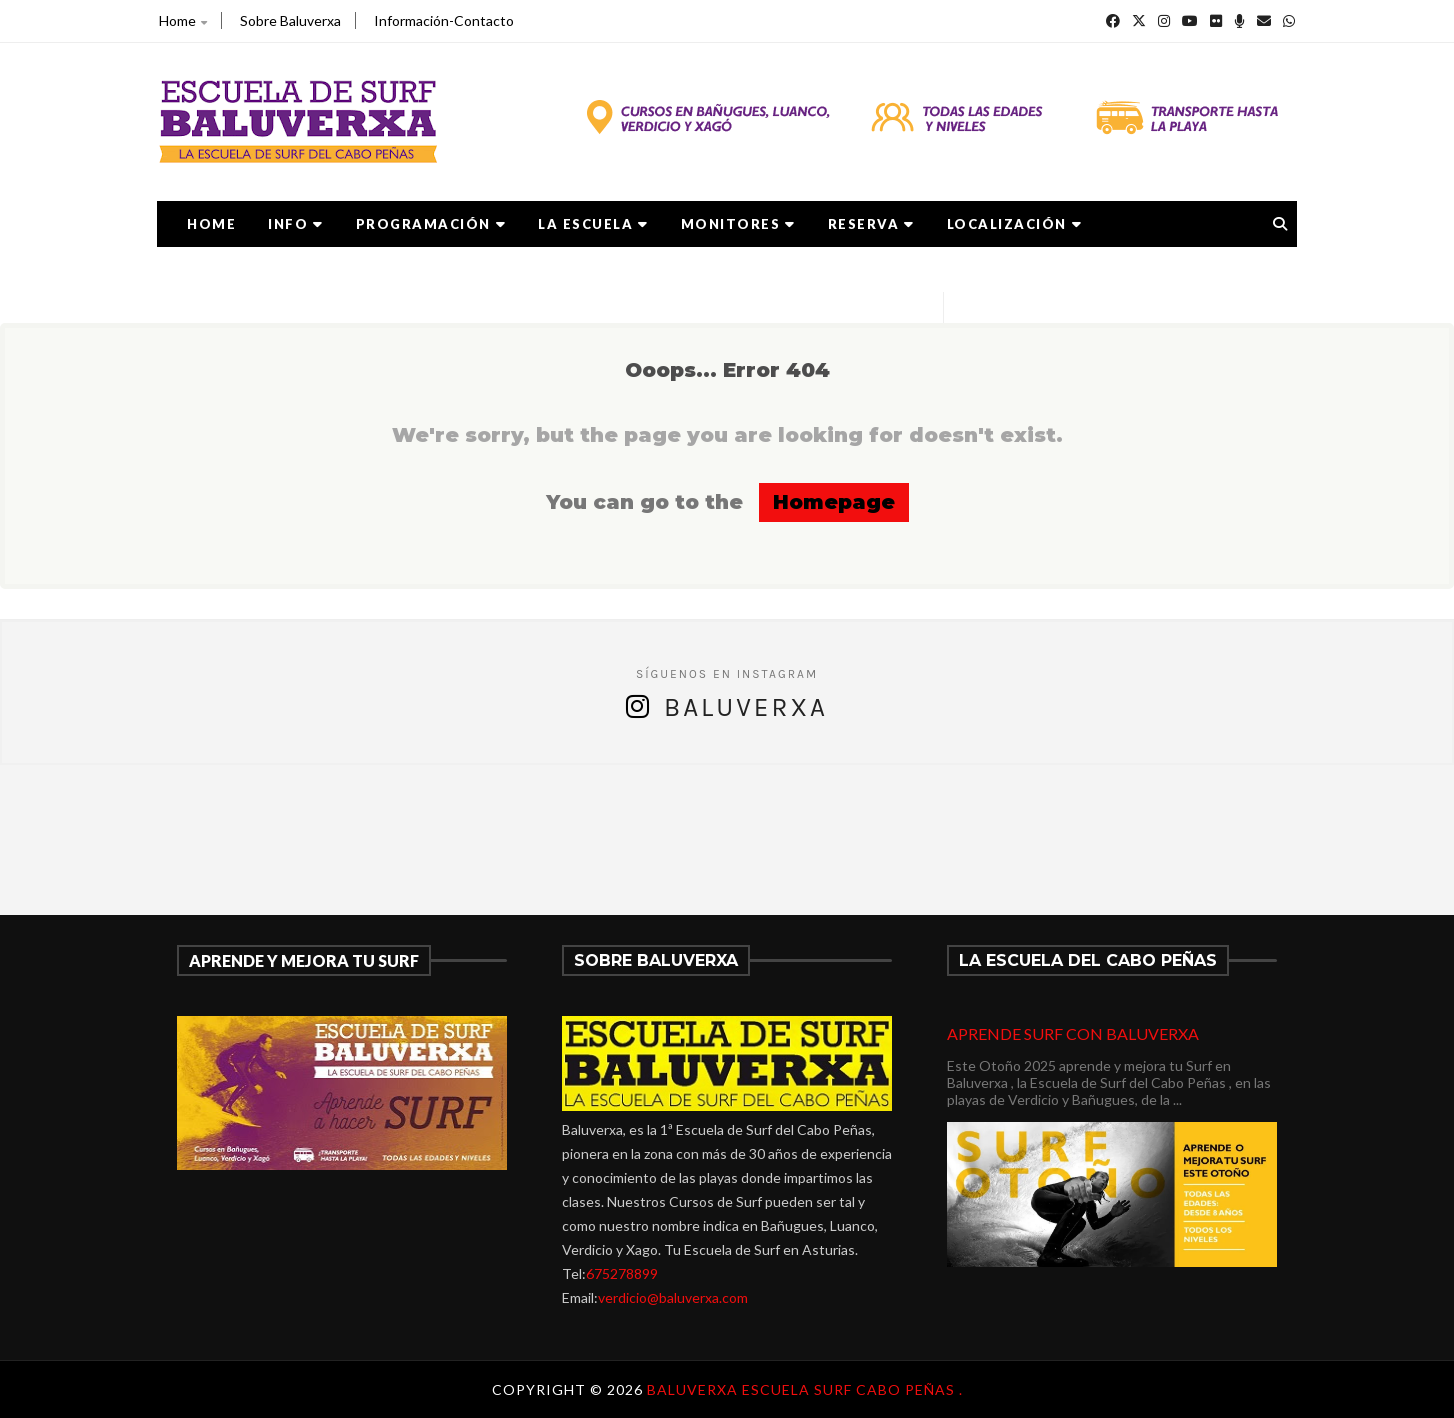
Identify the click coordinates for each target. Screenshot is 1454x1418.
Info (296, 224)
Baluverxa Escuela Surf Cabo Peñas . (805, 1389)
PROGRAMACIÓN (431, 224)
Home (183, 20)
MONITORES (738, 224)
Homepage (834, 502)
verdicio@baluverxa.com (673, 1297)
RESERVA (871, 224)
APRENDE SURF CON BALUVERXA (1073, 1033)
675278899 (622, 1273)
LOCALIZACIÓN (1015, 224)
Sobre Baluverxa (290, 20)
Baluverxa (746, 707)
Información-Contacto (444, 20)
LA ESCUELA (593, 224)
